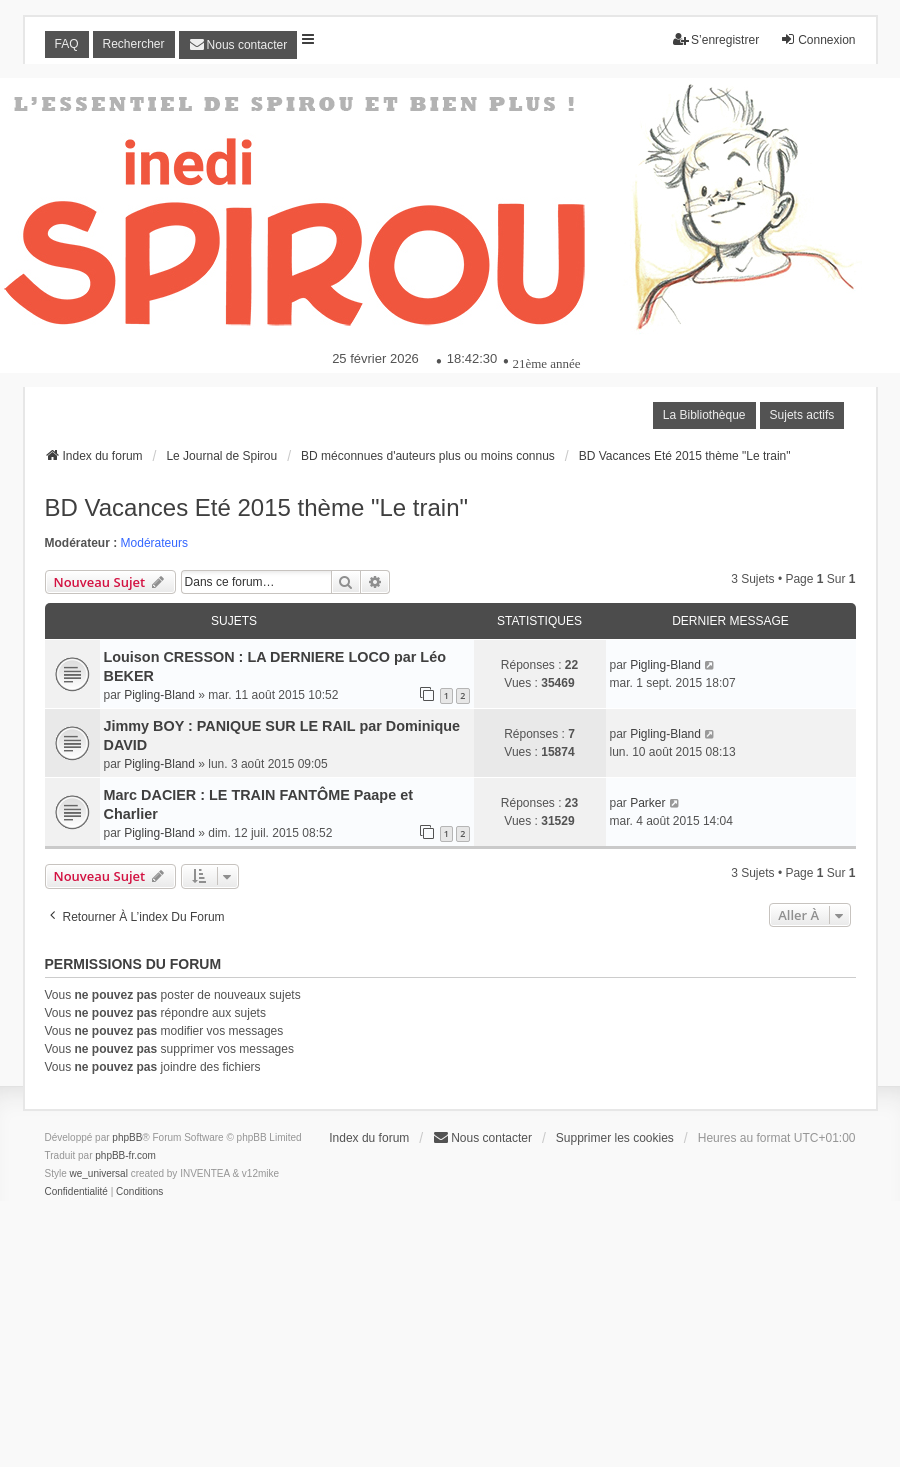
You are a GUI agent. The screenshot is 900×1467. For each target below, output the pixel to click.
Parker (647, 803)
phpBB (127, 1137)
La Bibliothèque (704, 415)
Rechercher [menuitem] (134, 44)
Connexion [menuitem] (817, 39)
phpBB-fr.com (125, 1155)
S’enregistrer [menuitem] (716, 39)
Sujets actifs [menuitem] (802, 415)
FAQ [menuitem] (67, 44)
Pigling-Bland (159, 695)
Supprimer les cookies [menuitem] (615, 1138)
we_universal (99, 1173)
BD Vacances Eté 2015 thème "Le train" (257, 507)
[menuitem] (238, 45)
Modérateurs (154, 543)
